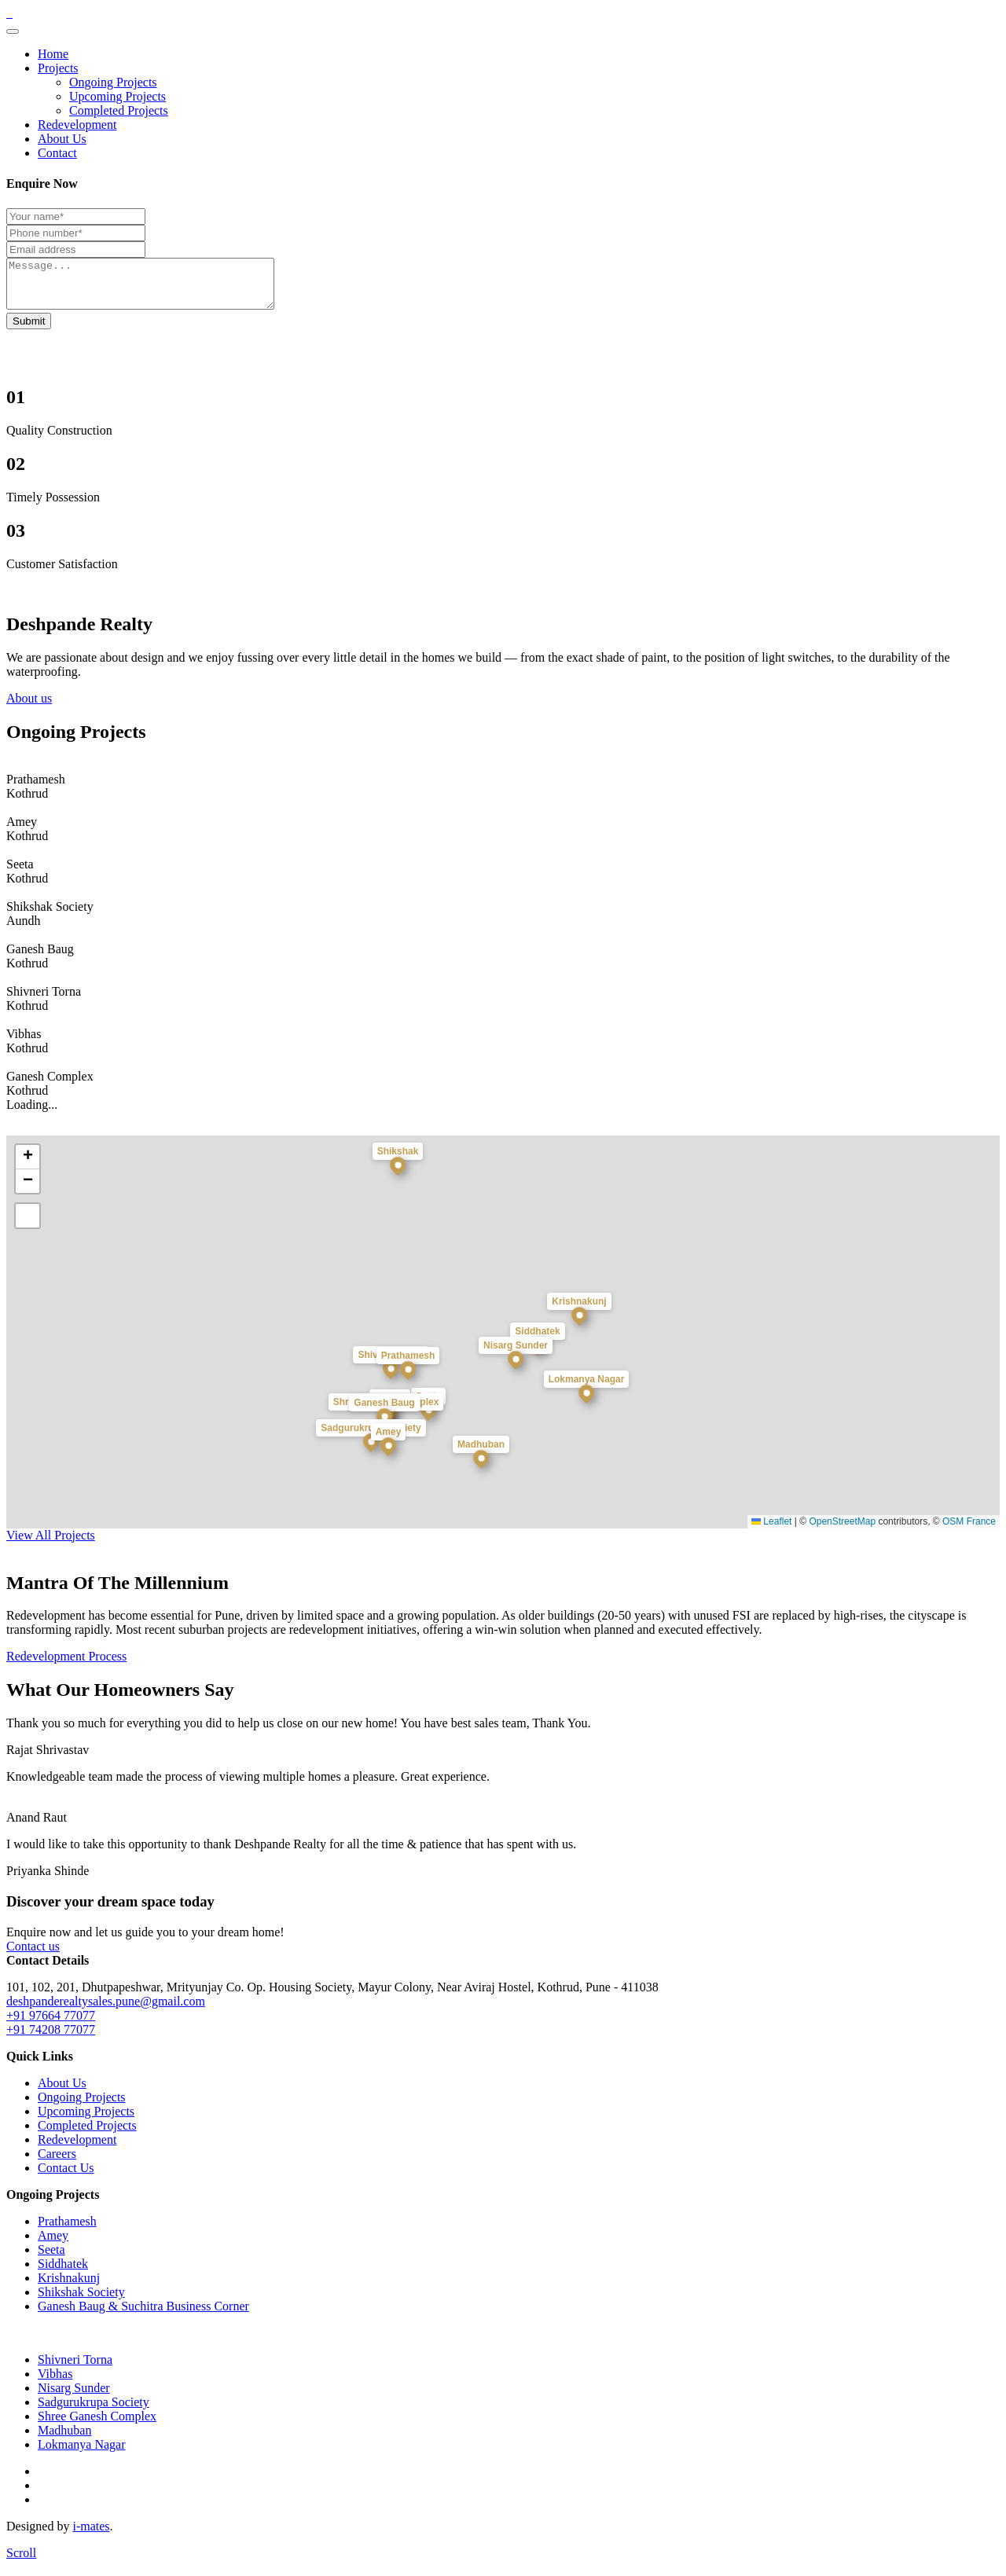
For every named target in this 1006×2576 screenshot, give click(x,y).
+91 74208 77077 (50, 2039)
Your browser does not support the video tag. (124, 319)
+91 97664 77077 (50, 2024)
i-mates (90, 2535)
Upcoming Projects (117, 96)
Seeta (51, 2259)
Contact (57, 153)
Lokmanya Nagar (82, 2453)
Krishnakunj (69, 2287)
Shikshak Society (81, 2301)
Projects (58, 68)
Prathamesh (67, 2230)
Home (53, 54)
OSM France (969, 1530)
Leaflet (771, 1530)
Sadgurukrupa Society (93, 2411)
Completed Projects (118, 110)
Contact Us (66, 2177)
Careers (57, 2163)
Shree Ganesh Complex (97, 2425)
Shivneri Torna (75, 2369)
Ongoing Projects (113, 82)
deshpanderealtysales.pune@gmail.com (105, 2010)
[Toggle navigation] (12, 31)
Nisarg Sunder (74, 2397)
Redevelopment (77, 124)
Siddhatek (63, 2273)
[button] (408, 1388)
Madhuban (64, 2439)
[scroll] (21, 2562)
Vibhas (55, 2383)
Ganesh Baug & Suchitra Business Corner (143, 2315)
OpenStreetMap (842, 1530)
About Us (62, 138)
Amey (53, 2244)
